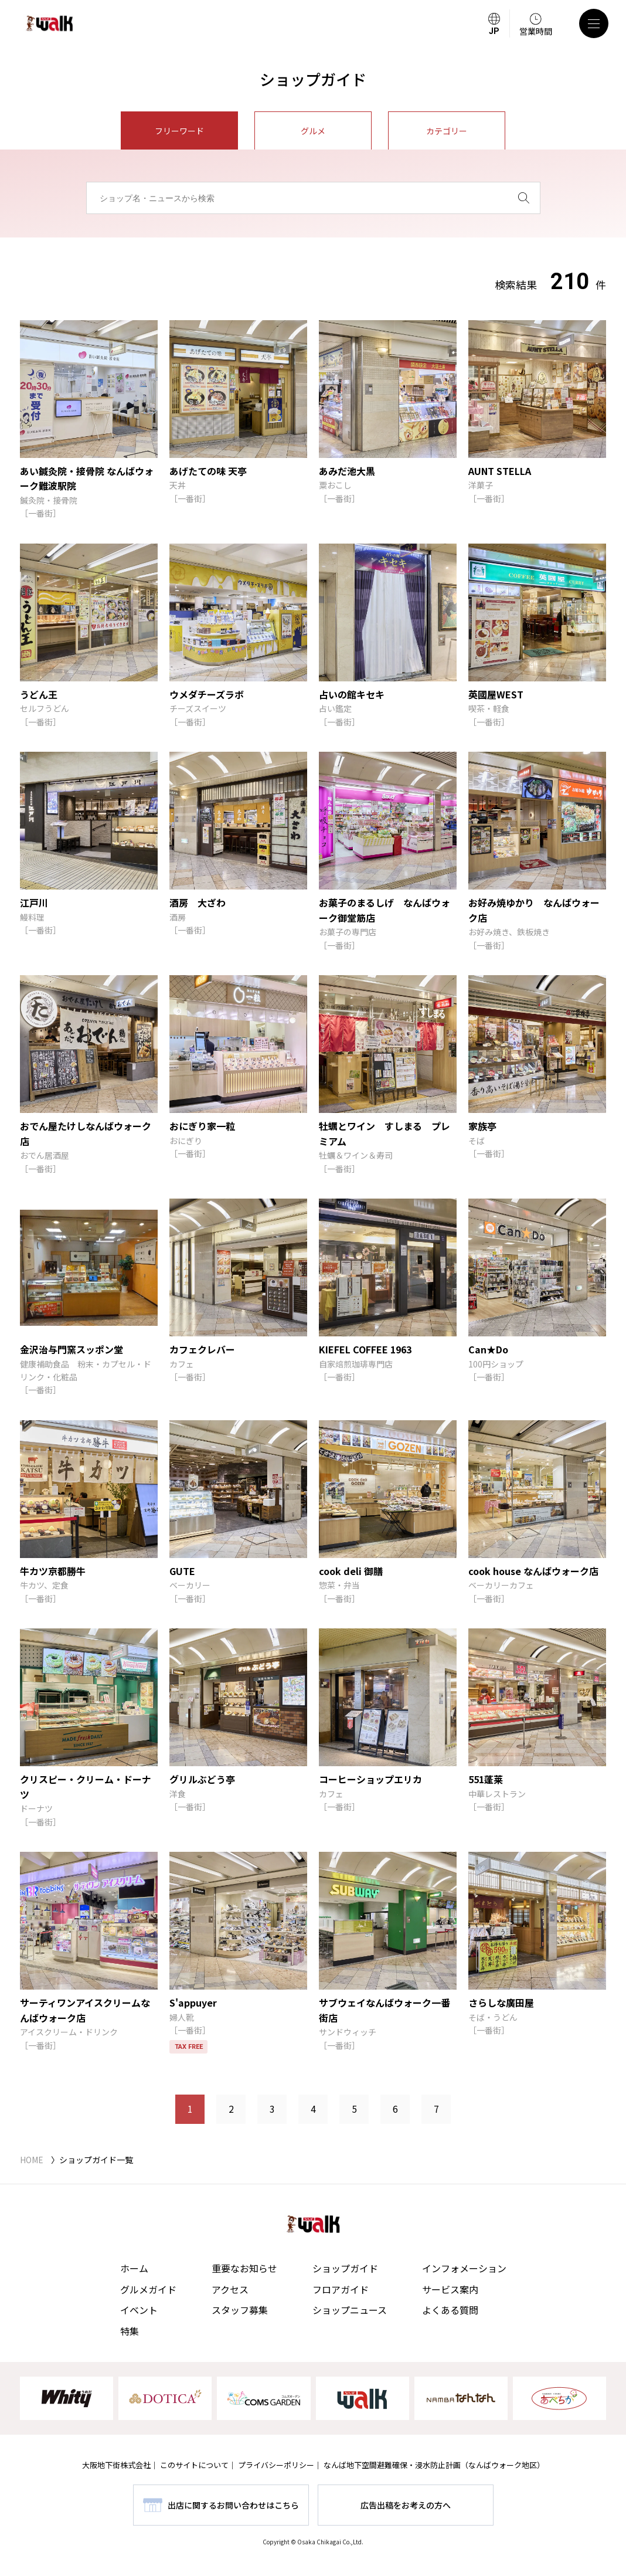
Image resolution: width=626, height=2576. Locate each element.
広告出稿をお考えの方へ (405, 2505)
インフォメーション (464, 2268)
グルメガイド (148, 2289)
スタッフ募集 (240, 2310)
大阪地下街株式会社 (116, 2464)
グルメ (313, 131)
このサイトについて (194, 2464)
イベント (139, 2310)
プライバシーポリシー (276, 2464)
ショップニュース (349, 2310)
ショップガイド (345, 2268)
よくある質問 (450, 2310)
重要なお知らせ (244, 2268)
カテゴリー (446, 131)
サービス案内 (450, 2289)
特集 (129, 2331)
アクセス (230, 2289)
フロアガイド (340, 2289)
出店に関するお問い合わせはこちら (233, 2505)
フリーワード (179, 131)
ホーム (134, 2268)
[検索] (524, 198)
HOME (31, 2160)
